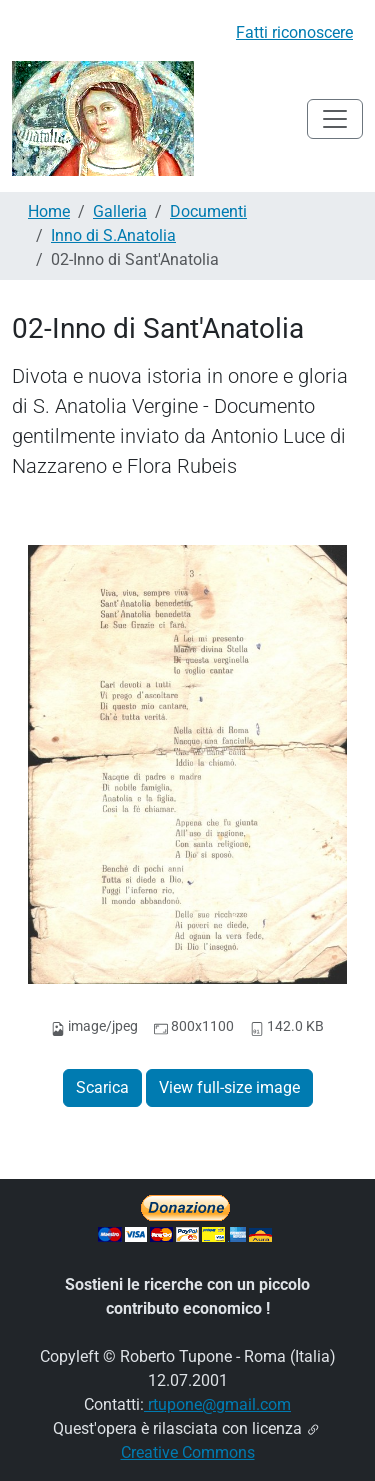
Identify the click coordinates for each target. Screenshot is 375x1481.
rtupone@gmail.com (217, 1404)
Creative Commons (188, 1452)
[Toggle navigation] (335, 119)
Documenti (208, 211)
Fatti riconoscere (294, 32)
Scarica (102, 1087)
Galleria (120, 211)
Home (49, 211)
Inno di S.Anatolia (113, 235)
